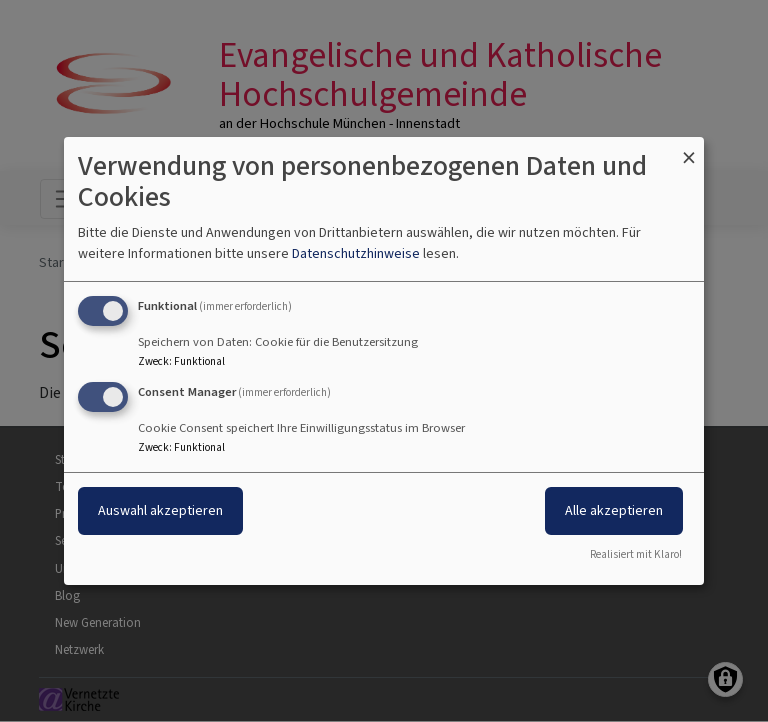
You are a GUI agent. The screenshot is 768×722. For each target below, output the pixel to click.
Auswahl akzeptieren (160, 510)
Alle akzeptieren (614, 510)
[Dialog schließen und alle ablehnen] (689, 149)
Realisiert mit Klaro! (636, 554)
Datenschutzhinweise (356, 253)
